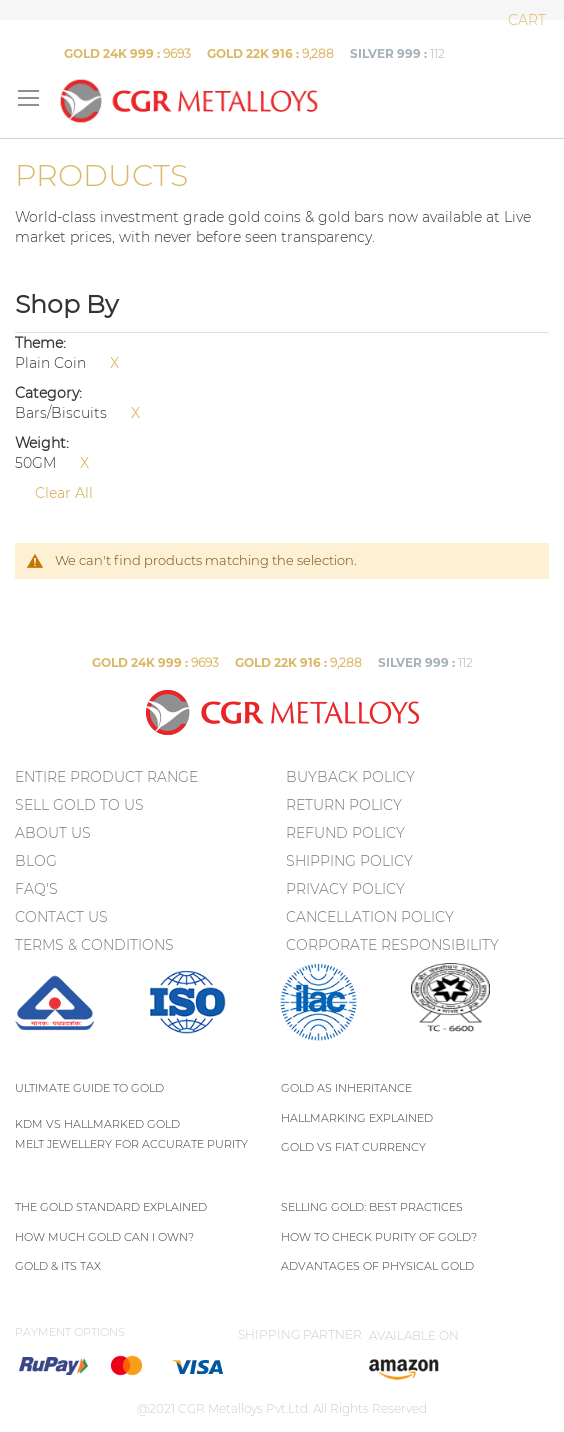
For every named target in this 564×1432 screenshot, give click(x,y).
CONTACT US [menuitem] (61, 917)
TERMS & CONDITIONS (94, 945)
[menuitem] (54, 1037)
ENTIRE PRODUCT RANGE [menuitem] (106, 777)
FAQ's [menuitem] (36, 889)
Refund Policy (345, 833)
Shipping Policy (349, 861)
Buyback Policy (350, 777)
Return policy (344, 805)
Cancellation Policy (370, 917)
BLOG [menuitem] (36, 861)
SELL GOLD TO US (79, 805)
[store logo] (188, 100)
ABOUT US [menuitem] (53, 833)
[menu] (148, 865)
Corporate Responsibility (392, 945)
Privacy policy (345, 889)
